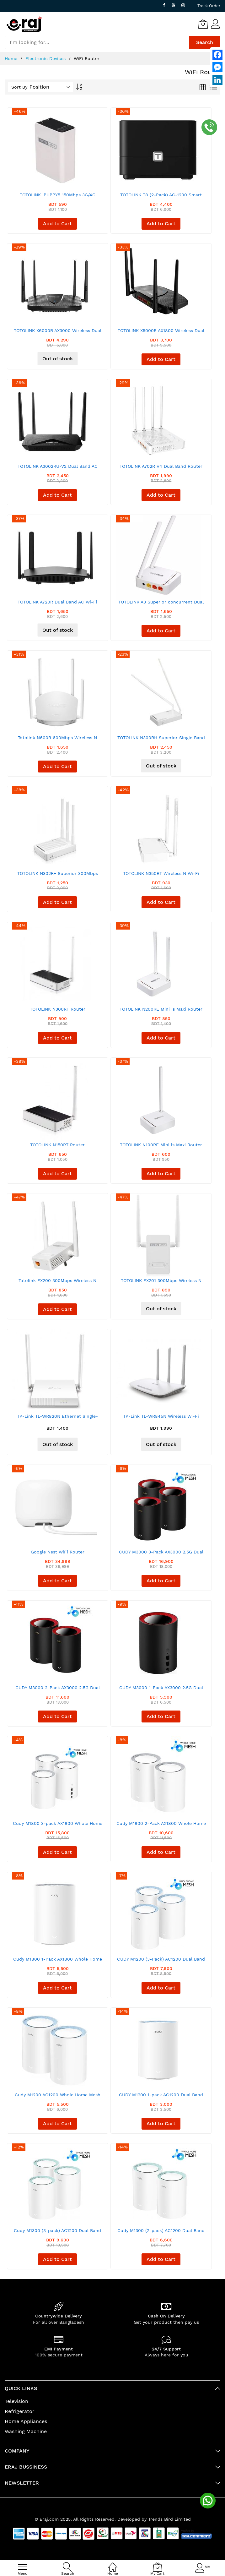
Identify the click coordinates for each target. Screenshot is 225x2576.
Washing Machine (26, 2431)
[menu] (22, 2567)
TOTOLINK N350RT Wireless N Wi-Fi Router (161, 876)
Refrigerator (20, 2411)
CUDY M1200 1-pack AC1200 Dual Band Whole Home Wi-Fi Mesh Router (161, 2097)
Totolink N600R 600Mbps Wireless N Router (57, 740)
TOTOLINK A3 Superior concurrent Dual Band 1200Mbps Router (161, 604)
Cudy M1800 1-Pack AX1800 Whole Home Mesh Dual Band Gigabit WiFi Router (57, 1961)
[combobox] (97, 42)
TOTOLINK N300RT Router (57, 1009)
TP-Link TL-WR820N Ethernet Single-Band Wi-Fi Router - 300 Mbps (57, 1418)
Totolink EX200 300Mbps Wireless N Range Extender (57, 1283)
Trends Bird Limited (169, 2519)
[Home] (112, 2564)
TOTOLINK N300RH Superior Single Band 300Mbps (161, 740)
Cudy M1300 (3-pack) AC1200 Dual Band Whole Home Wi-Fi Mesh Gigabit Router (57, 2233)
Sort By (19, 87)
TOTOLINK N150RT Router (57, 1144)
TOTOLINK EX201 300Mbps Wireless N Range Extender (161, 1283)
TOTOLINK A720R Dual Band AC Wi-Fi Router (57, 604)
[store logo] (24, 24)
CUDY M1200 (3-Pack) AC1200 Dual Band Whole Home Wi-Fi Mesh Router (161, 1961)
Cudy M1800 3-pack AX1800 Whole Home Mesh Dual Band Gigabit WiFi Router (57, 1826)
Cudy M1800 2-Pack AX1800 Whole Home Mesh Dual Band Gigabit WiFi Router (161, 1826)
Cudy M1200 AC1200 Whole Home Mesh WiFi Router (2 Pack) (57, 2097)
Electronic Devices (46, 58)
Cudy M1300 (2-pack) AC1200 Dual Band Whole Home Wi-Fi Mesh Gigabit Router (161, 2233)
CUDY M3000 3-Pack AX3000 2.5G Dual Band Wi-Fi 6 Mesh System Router (161, 1554)
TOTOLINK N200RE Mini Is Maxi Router (161, 1009)
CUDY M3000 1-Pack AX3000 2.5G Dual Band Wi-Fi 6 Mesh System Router (161, 1690)
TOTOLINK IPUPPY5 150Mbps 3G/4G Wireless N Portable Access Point (57, 197)
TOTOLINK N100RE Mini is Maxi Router (161, 1144)
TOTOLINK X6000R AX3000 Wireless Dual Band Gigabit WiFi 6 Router (57, 333)
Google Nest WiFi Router (57, 1551)
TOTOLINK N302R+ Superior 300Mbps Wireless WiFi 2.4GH (57, 876)
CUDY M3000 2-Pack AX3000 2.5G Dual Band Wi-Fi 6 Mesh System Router (57, 1690)
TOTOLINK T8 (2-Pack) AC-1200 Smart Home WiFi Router (161, 197)
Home (12, 58)
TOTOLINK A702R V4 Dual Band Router (161, 466)
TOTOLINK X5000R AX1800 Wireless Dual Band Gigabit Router (161, 333)
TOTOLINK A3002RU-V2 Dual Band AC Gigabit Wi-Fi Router (58, 468)
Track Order (208, 5)
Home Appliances (26, 2421)
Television (16, 2401)
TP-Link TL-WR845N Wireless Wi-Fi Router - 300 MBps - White (161, 1418)
